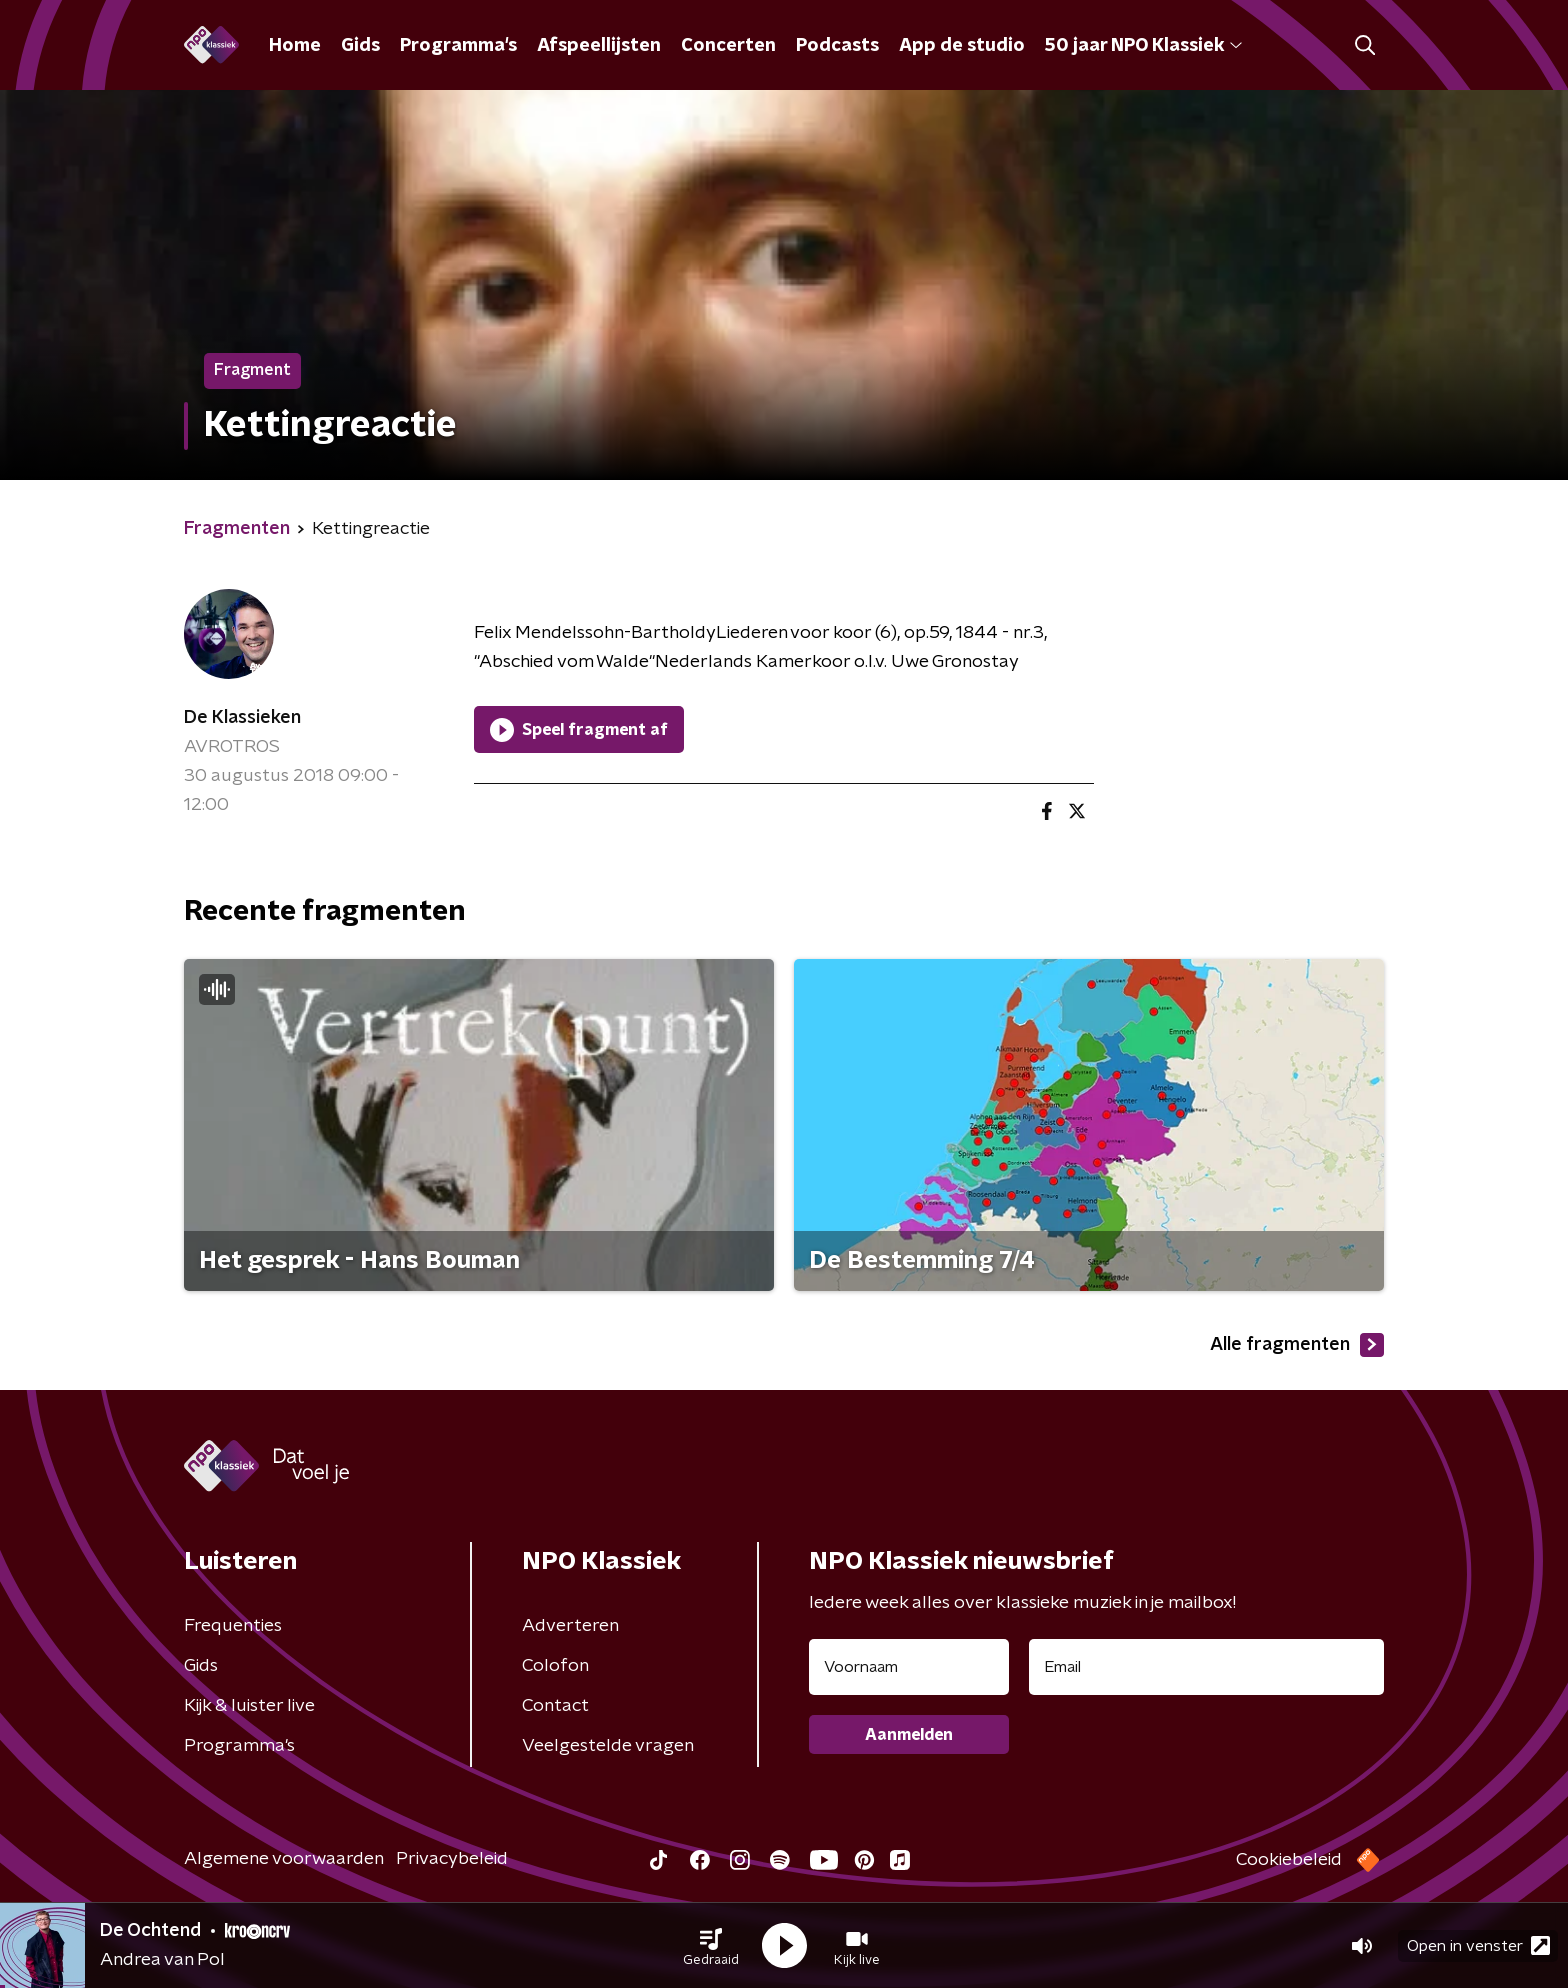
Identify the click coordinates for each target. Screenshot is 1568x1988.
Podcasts (837, 46)
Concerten (728, 46)
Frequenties (233, 1626)
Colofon (555, 1666)
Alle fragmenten (1297, 1345)
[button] (711, 1946)
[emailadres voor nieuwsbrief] (1206, 1667)
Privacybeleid (452, 1859)
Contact (555, 1706)
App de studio (962, 46)
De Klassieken (242, 718)
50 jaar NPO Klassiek (1143, 46)
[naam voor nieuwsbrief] (909, 1667)
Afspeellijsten (599, 46)
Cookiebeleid (1289, 1860)
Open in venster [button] (1478, 1945)
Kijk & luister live (249, 1706)
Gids (360, 46)
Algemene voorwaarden (284, 1859)
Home (295, 46)
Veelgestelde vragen (608, 1746)
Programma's (458, 46)
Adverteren (570, 1626)
